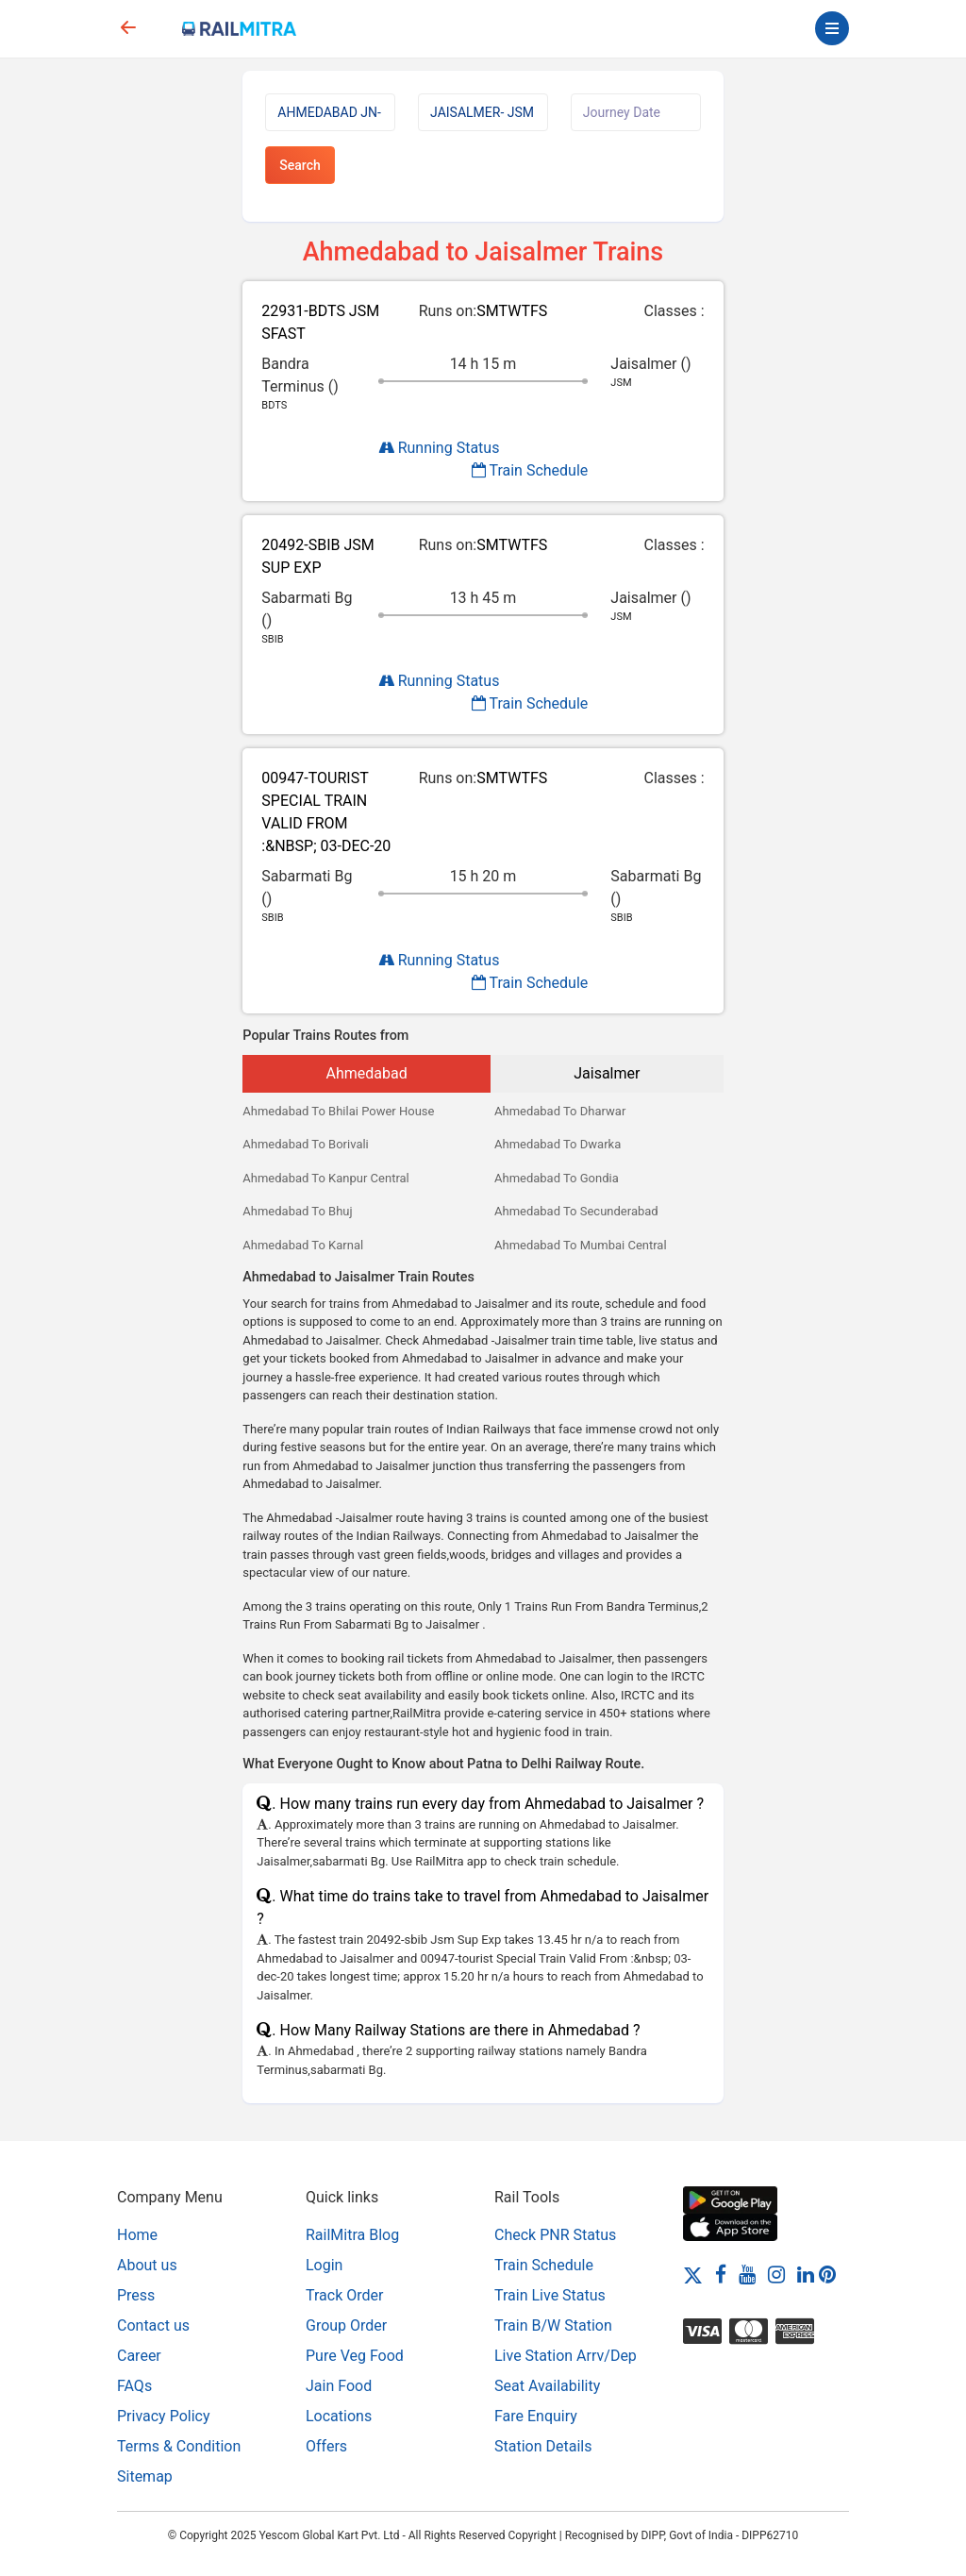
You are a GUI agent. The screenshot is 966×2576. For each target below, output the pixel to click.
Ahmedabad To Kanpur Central (325, 1178)
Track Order (344, 2295)
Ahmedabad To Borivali (305, 1144)
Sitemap (145, 2476)
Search (299, 165)
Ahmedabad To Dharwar (559, 1111)
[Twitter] (693, 2274)
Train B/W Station (553, 2325)
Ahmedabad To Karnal (302, 1245)
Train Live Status (550, 2295)
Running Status (439, 448)
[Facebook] (720, 2274)
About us (147, 2265)
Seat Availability (547, 2386)
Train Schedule (530, 470)
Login (324, 2265)
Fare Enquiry (535, 2416)
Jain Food (339, 2386)
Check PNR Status (555, 2235)
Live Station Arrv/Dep (565, 2356)
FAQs (134, 2386)
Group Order (346, 2325)
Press (136, 2295)
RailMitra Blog (352, 2235)
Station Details (542, 2446)
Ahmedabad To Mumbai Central (580, 1245)
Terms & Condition (179, 2446)
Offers (326, 2446)
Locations (339, 2416)
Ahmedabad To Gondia (556, 1178)
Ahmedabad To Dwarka (557, 1144)
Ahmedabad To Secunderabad (576, 1211)
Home (137, 2235)
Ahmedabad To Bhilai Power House (338, 1111)
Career (139, 2356)
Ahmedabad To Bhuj (297, 1211)
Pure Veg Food (355, 2356)
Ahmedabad (367, 1073)
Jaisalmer (607, 1073)
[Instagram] (776, 2274)
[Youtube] (747, 2274)
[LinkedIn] (805, 2274)
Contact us (153, 2325)
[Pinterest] (827, 2274)
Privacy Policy (163, 2416)
